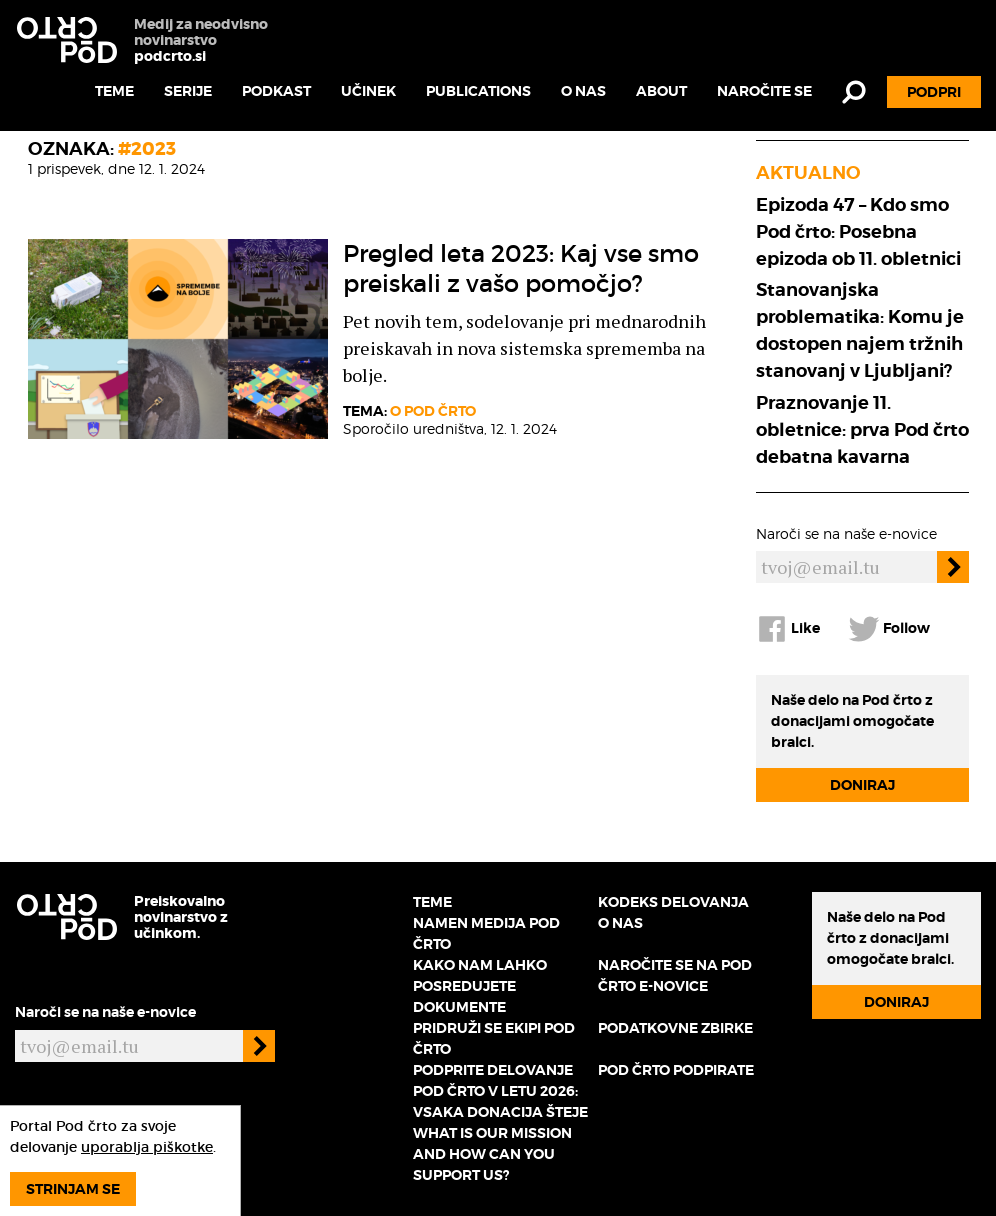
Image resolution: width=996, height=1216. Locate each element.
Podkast (276, 91)
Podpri (934, 92)
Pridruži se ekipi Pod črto (494, 1038)
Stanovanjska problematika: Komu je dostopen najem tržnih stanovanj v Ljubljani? (860, 330)
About (661, 91)
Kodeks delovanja (673, 902)
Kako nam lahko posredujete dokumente (480, 986)
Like (788, 629)
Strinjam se (73, 1189)
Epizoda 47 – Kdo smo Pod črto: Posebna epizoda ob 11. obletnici (858, 231)
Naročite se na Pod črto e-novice (675, 975)
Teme (114, 91)
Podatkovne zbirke (675, 1028)
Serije (188, 91)
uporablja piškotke (147, 1147)
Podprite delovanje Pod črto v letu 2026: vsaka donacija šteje (500, 1091)
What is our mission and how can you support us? (492, 1154)
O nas (583, 91)
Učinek (368, 91)
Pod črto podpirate (676, 1070)
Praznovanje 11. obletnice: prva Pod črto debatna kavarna (862, 429)
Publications (478, 91)
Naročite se (764, 91)
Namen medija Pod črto (486, 933)
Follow (889, 629)
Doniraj (862, 785)
